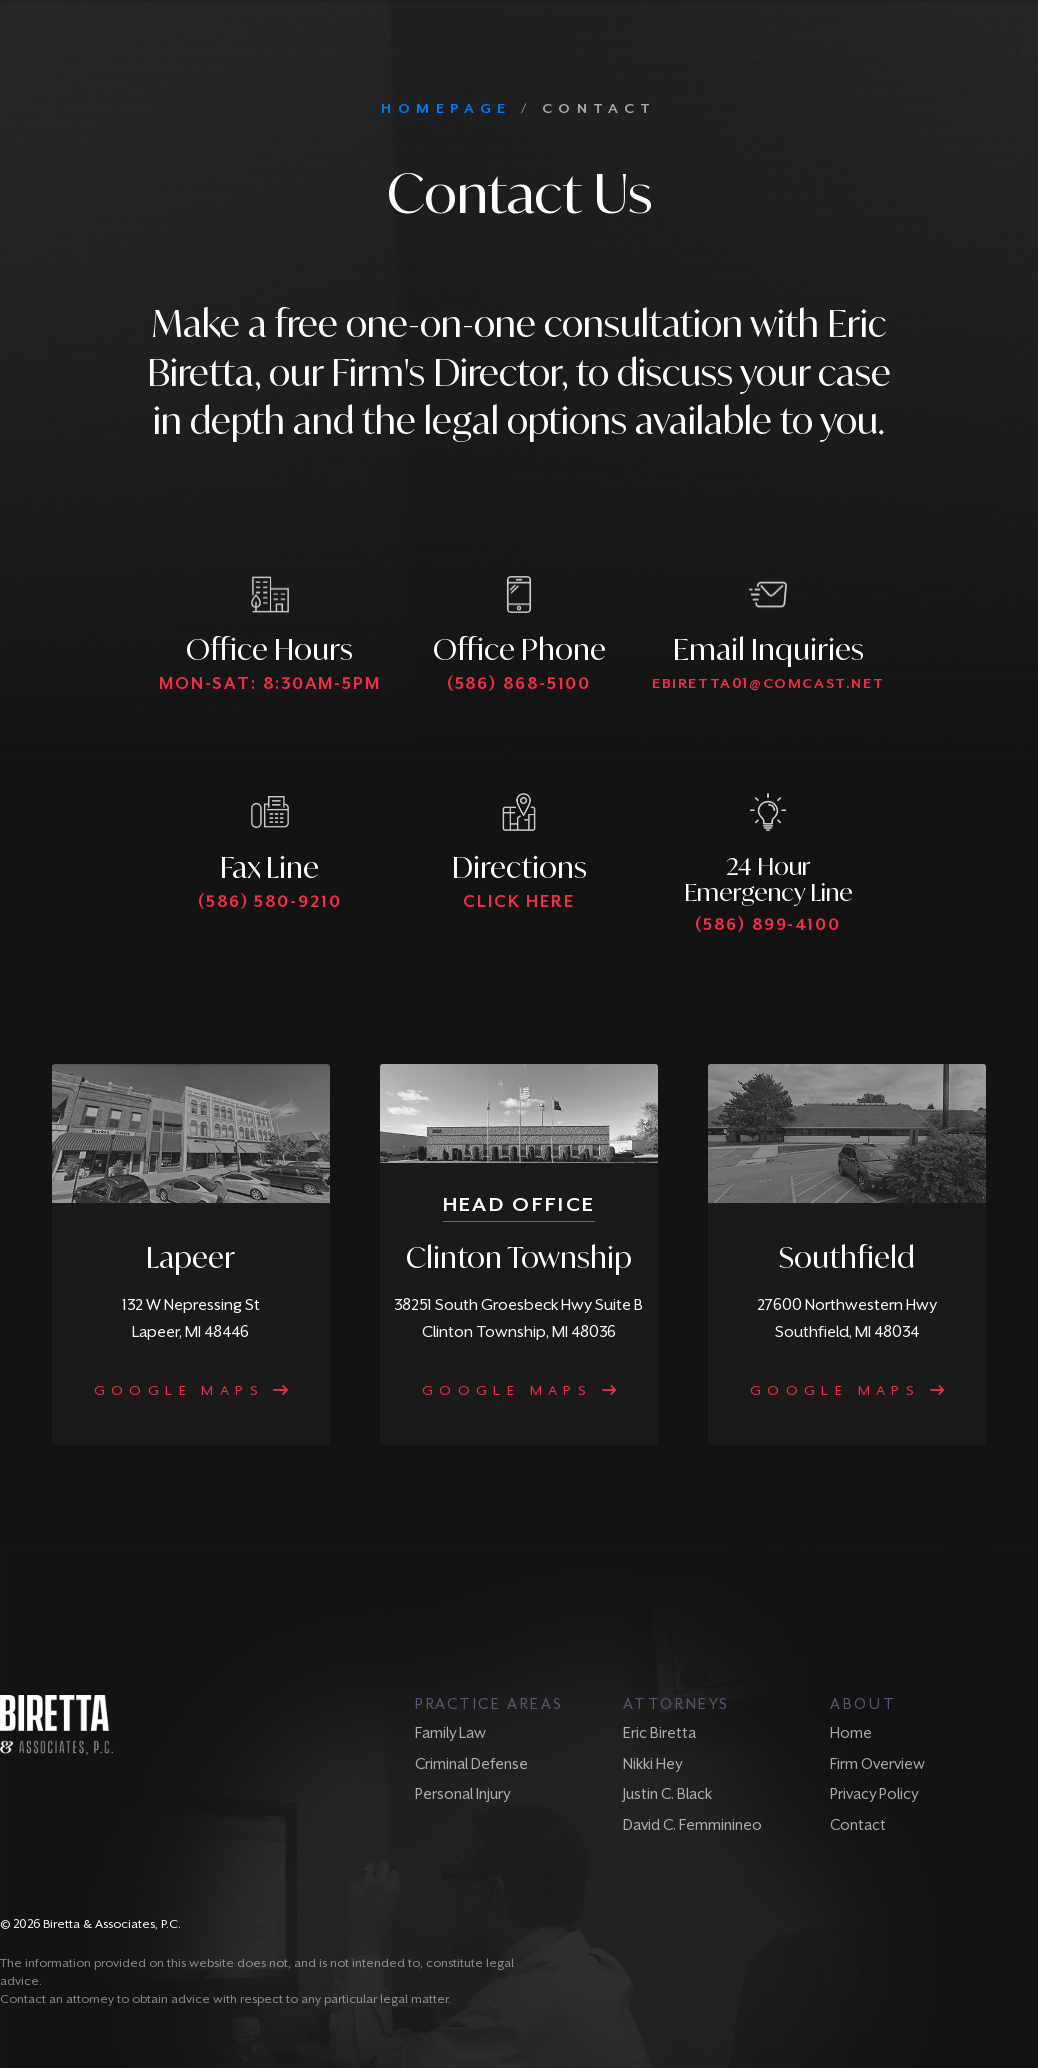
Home (851, 1732)
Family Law (450, 1732)
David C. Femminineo (692, 1824)
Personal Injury (462, 1793)
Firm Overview (877, 1763)
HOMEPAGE (446, 108)
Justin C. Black (667, 1793)
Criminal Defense (471, 1763)
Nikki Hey (652, 1763)
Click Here (519, 901)
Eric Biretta (659, 1732)
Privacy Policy (874, 1793)
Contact (858, 1824)
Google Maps (191, 1390)
